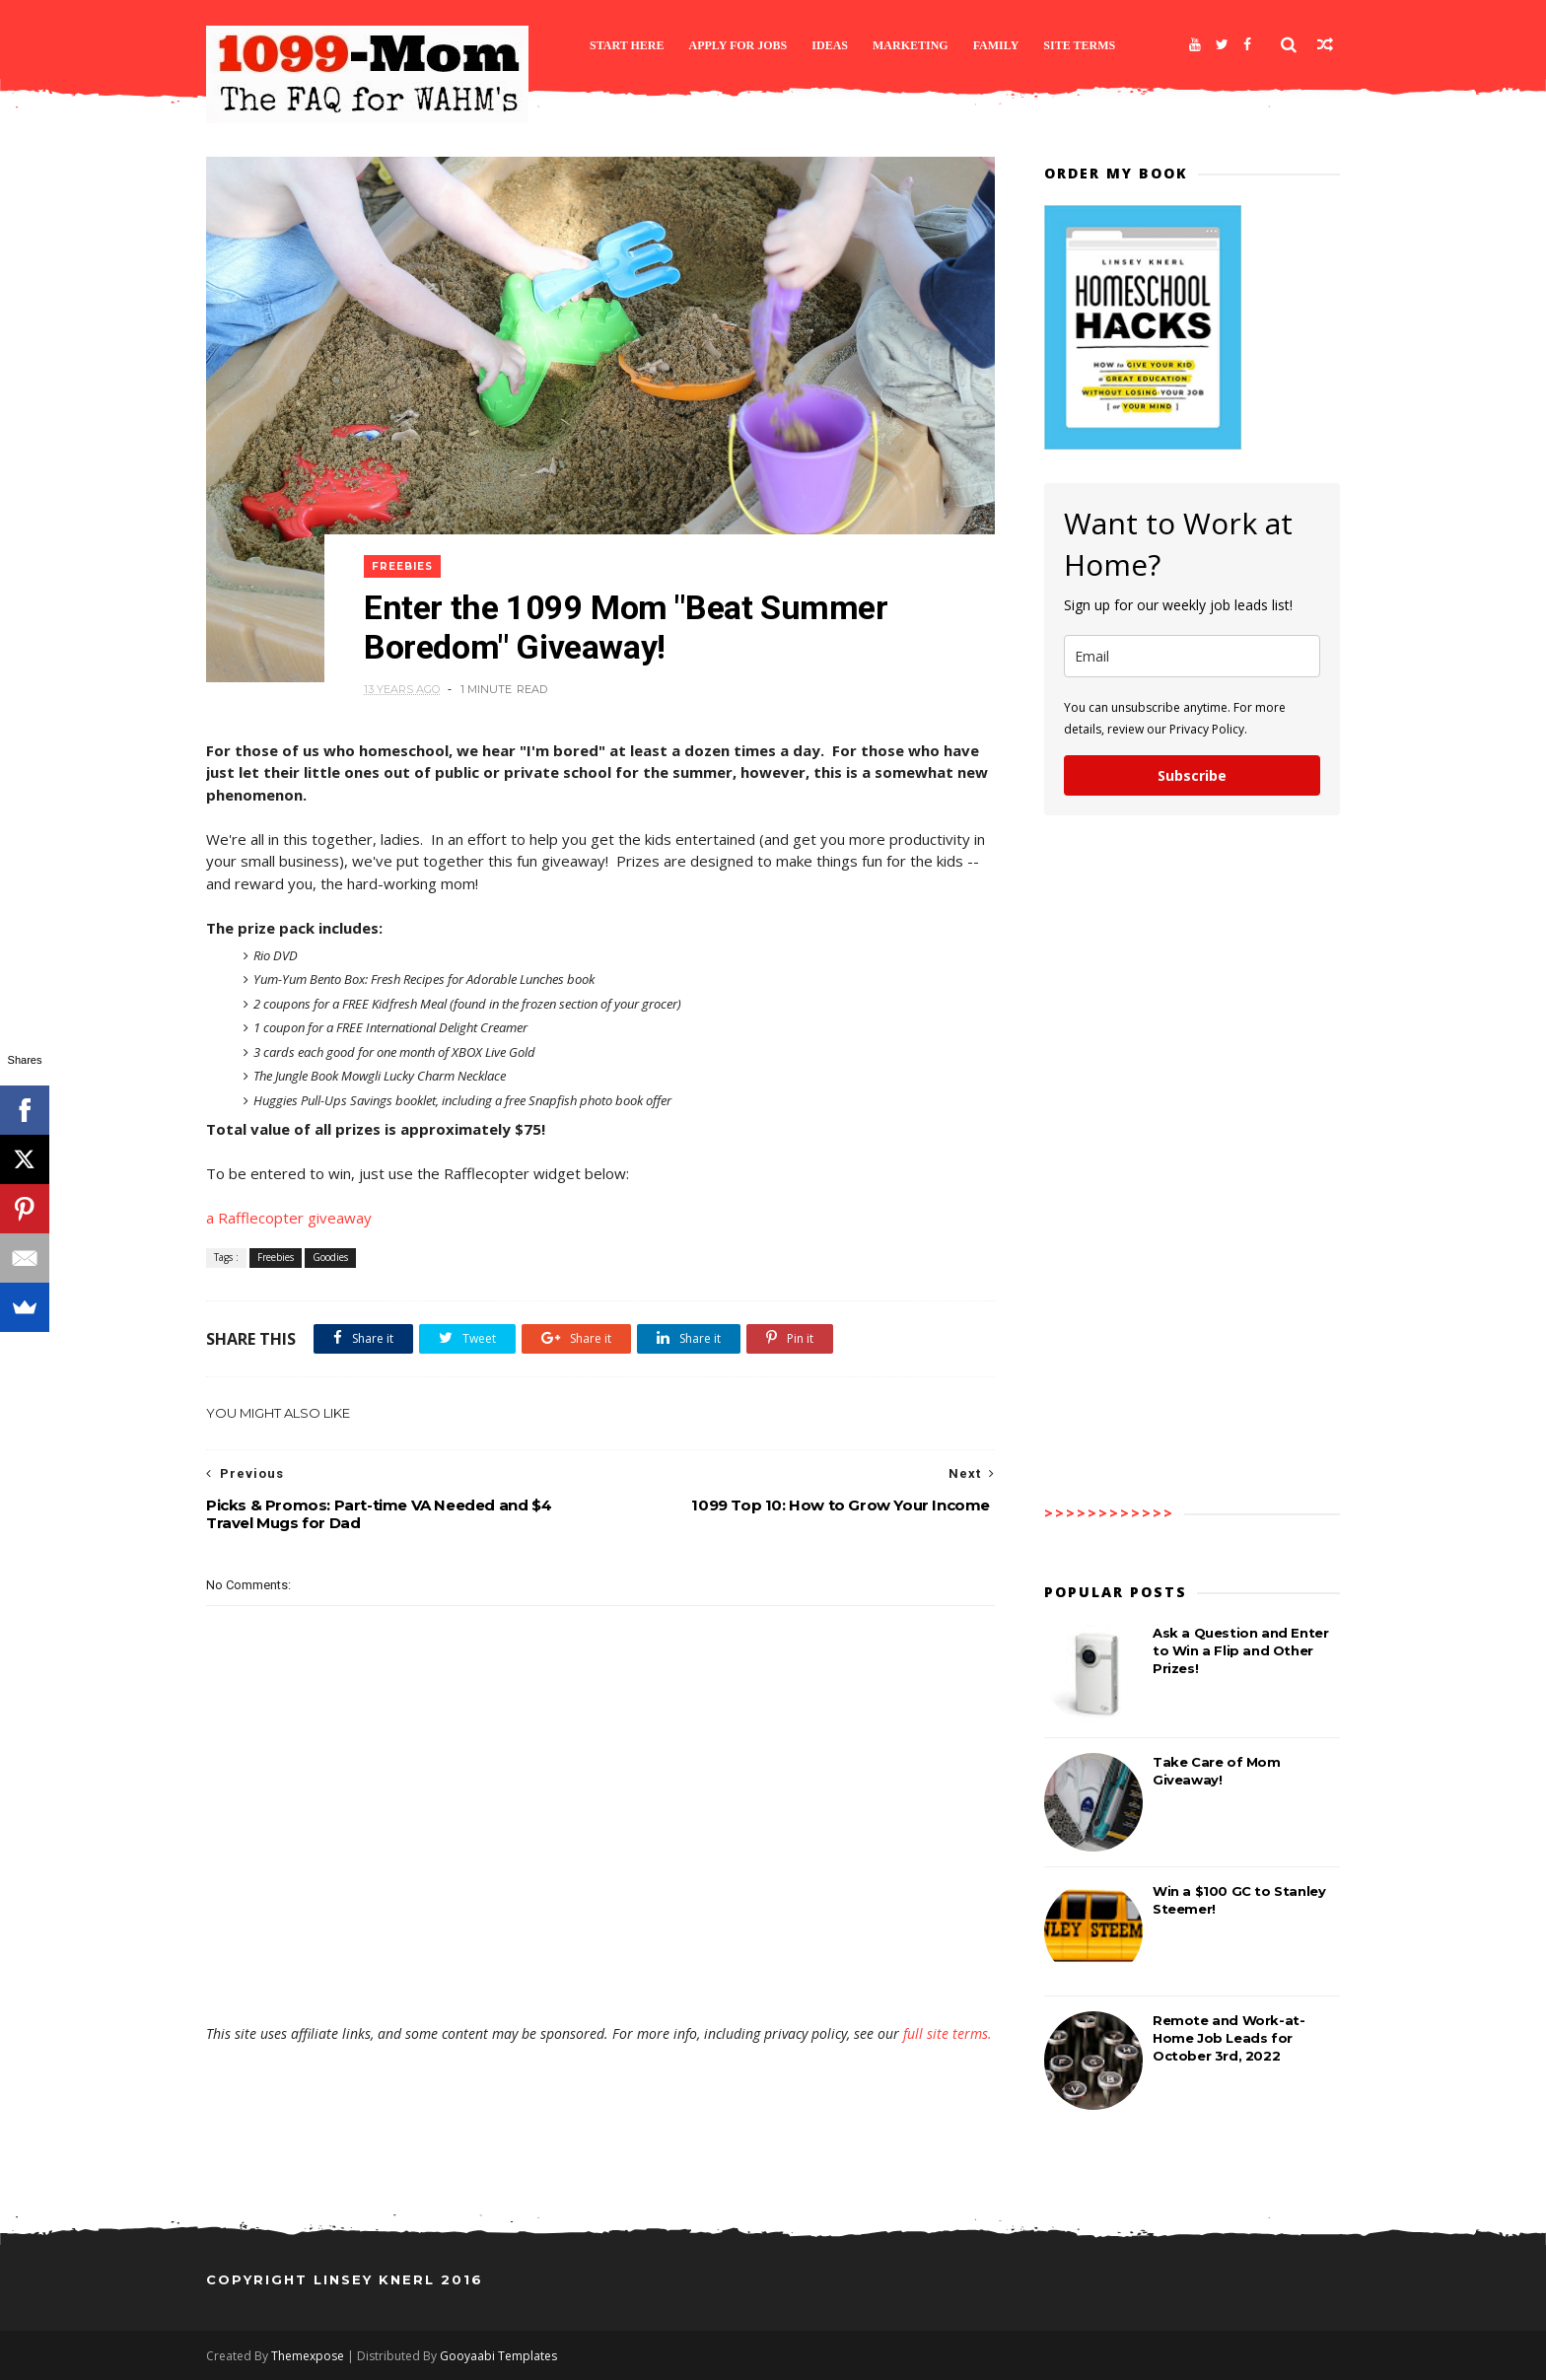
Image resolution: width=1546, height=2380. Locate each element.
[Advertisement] (600, 1966)
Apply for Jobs (738, 45)
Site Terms (1079, 45)
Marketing (911, 45)
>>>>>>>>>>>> (1109, 1513)
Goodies (330, 1257)
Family (996, 45)
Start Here (627, 45)
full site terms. (947, 2033)
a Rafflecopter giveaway (289, 1217)
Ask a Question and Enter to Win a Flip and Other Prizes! (1240, 1650)
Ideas (829, 45)
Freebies (402, 566)
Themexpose (307, 2355)
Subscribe (1192, 775)
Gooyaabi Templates (498, 2355)
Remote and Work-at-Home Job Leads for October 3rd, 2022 (1228, 2038)
